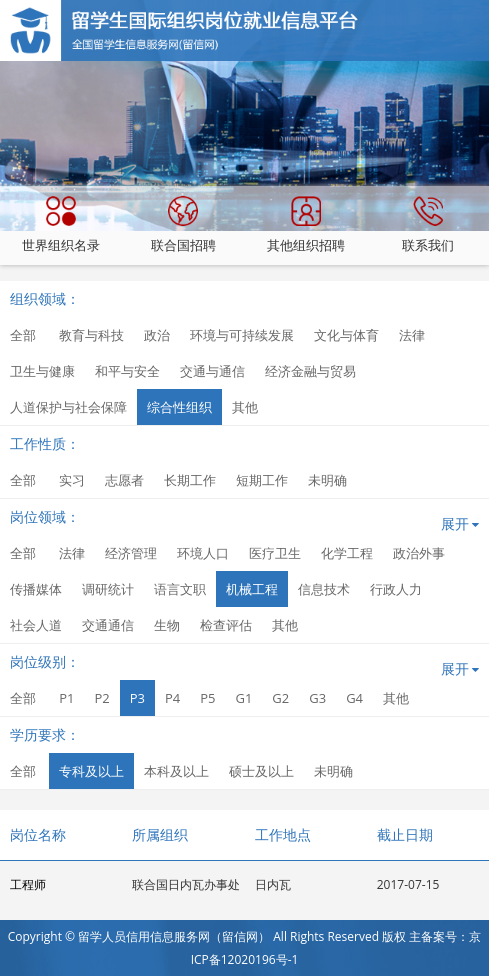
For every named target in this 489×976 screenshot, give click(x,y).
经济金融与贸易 (310, 371)
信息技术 (324, 589)
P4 (172, 698)
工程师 (28, 884)
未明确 (327, 480)
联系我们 (428, 225)
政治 (157, 335)
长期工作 (190, 480)
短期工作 (262, 480)
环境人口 (203, 553)
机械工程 (252, 589)
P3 (137, 698)
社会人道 (36, 625)
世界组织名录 (61, 225)
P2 (101, 698)
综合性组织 (179, 407)
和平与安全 (127, 371)
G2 (280, 698)
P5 (207, 698)
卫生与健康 (42, 371)
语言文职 (180, 589)
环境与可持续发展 (242, 335)
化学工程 (347, 553)
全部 (23, 335)
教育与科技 (91, 335)
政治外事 (419, 553)
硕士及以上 (261, 771)
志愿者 (124, 480)
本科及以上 (176, 771)
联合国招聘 (183, 225)
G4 (354, 698)
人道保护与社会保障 (68, 407)
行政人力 (396, 589)
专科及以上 (91, 771)
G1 (243, 698)
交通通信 (108, 625)
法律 (412, 335)
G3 (317, 698)
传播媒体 (36, 589)
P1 (66, 698)
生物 (167, 625)
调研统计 (108, 589)
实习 (72, 480)
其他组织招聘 (306, 225)
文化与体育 (346, 335)
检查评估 (226, 625)
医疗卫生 (275, 553)
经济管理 (131, 553)
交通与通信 (212, 371)
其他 (245, 407)
